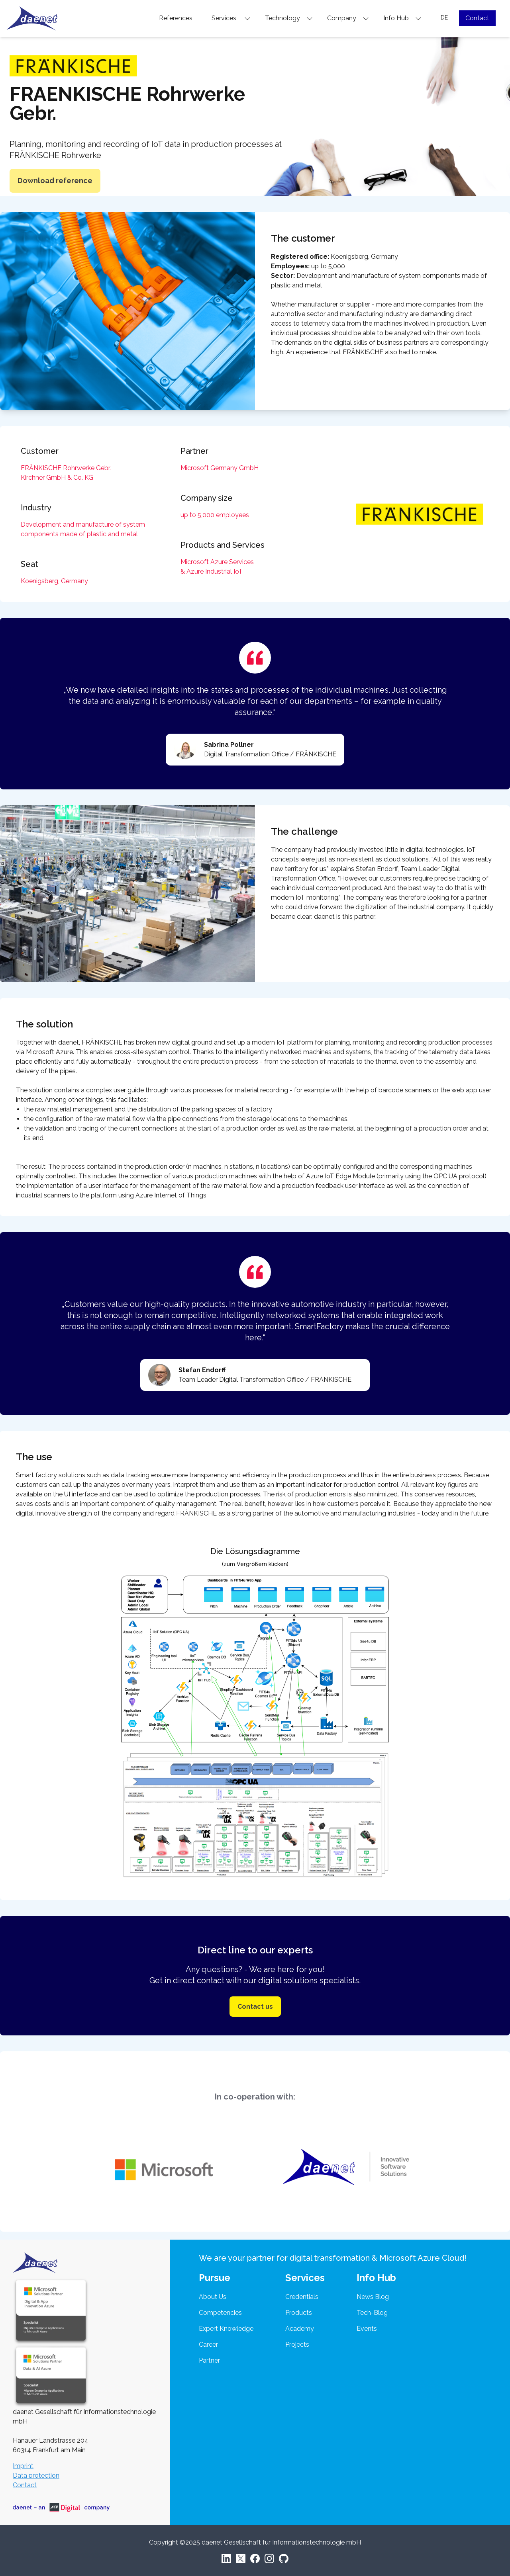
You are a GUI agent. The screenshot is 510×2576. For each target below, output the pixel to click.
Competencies (220, 2312)
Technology (289, 18)
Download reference (55, 180)
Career (208, 2344)
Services (231, 18)
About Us (212, 2297)
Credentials (301, 2297)
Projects (297, 2344)
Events (367, 2328)
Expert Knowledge (226, 2328)
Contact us (255, 2006)
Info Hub (402, 18)
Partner (209, 2360)
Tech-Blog (372, 2312)
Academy (299, 2328)
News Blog (373, 2297)
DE (444, 17)
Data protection (36, 2475)
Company (348, 18)
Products (298, 2312)
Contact (477, 18)
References (175, 18)
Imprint (23, 2466)
